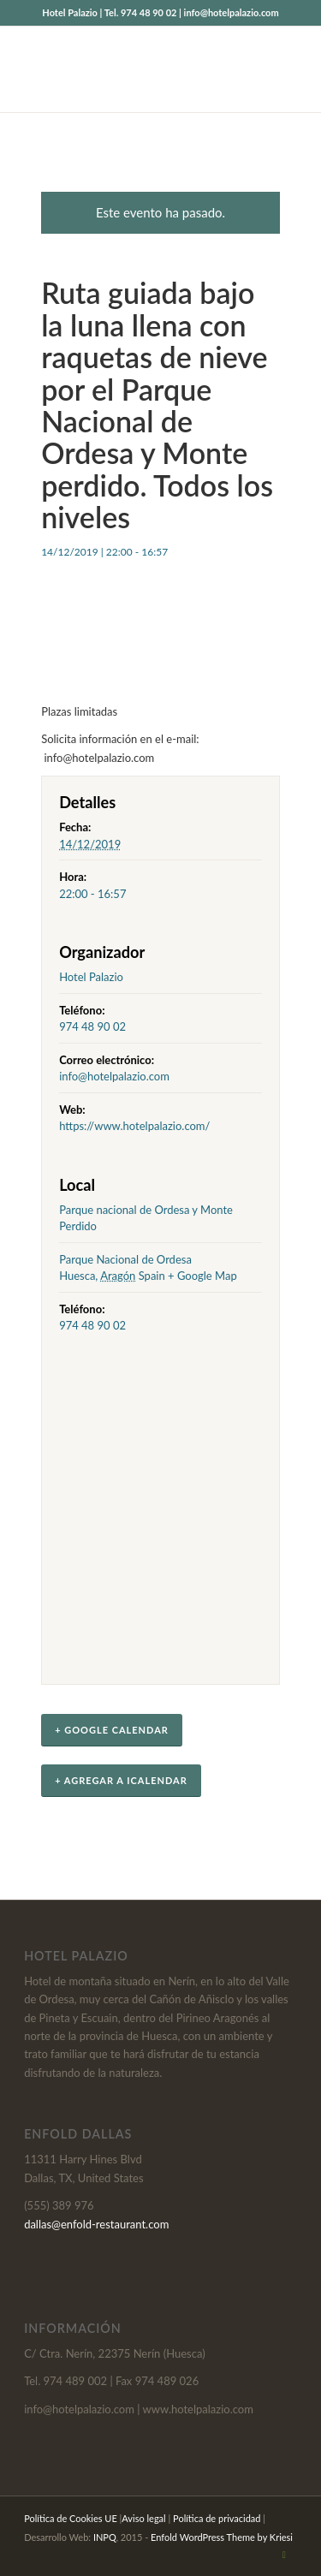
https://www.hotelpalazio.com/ (134, 1126)
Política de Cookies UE (70, 2518)
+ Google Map (202, 1275)
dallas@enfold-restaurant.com (96, 2224)
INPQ (104, 2537)
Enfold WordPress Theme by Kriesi (222, 2537)
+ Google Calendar (112, 1729)
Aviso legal (143, 2518)
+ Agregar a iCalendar (121, 1780)
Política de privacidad (216, 2518)
